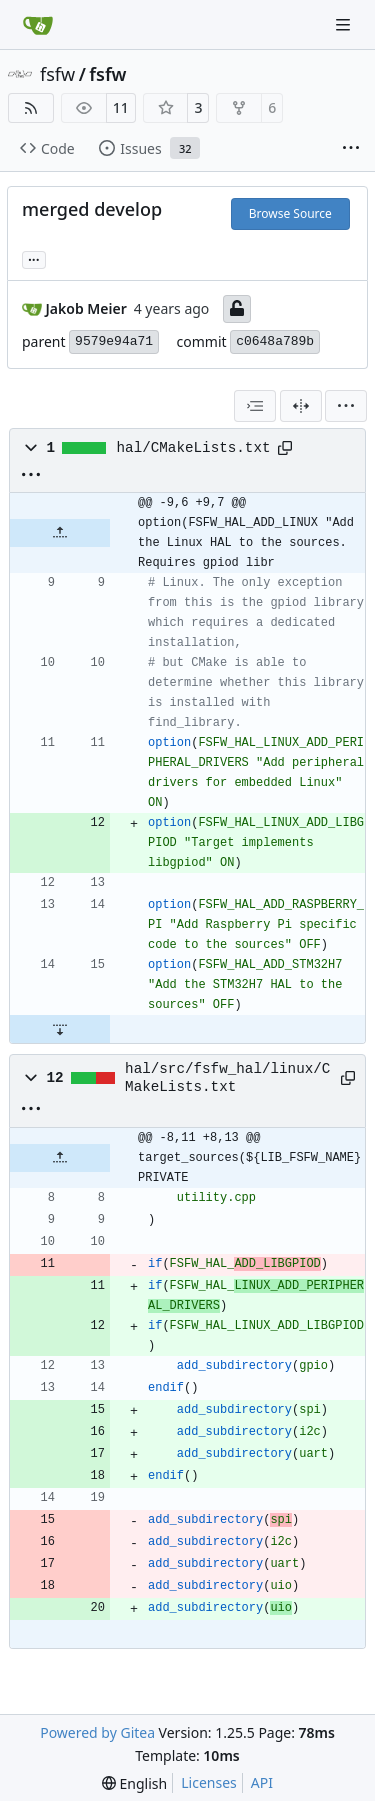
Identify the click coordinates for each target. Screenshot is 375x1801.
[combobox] (255, 406)
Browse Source (290, 213)
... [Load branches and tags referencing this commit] (34, 258)
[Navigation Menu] (345, 24)
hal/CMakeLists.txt (194, 448)
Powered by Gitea (97, 1732)
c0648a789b (275, 341)
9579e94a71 (114, 341)
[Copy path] (285, 448)
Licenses (209, 1782)
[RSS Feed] (31, 108)
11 (121, 107)
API (262, 1782)
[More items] (351, 149)
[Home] (38, 25)
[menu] (346, 406)
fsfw (57, 74)
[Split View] (301, 406)
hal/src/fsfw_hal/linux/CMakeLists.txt (227, 1078)
